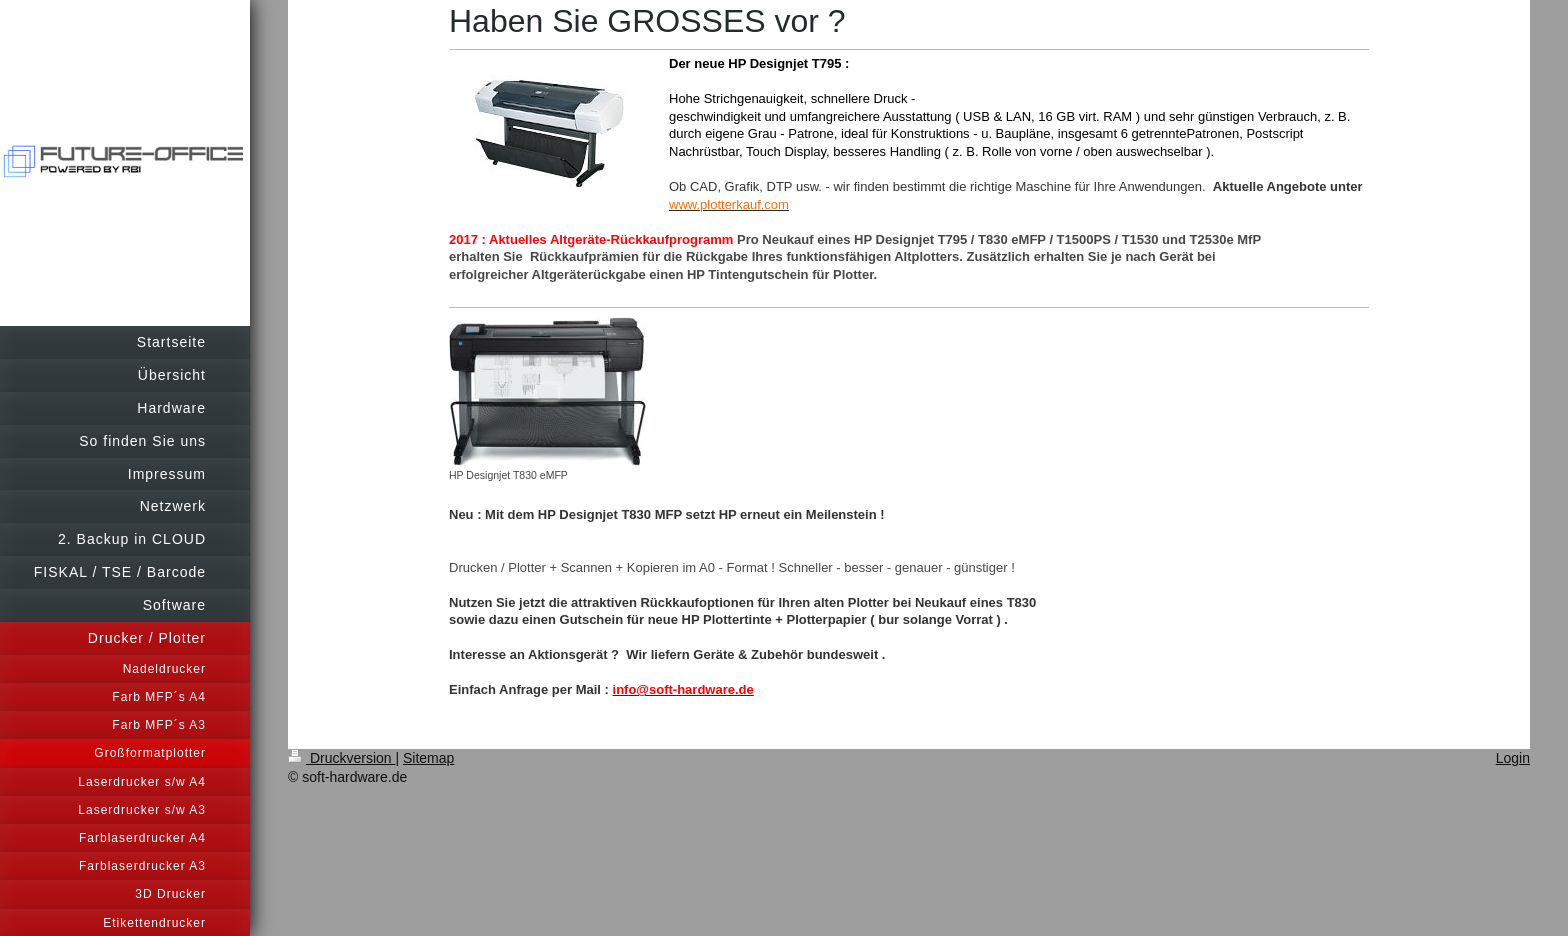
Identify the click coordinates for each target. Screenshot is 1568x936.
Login (1513, 758)
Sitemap (428, 758)
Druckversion (341, 758)
